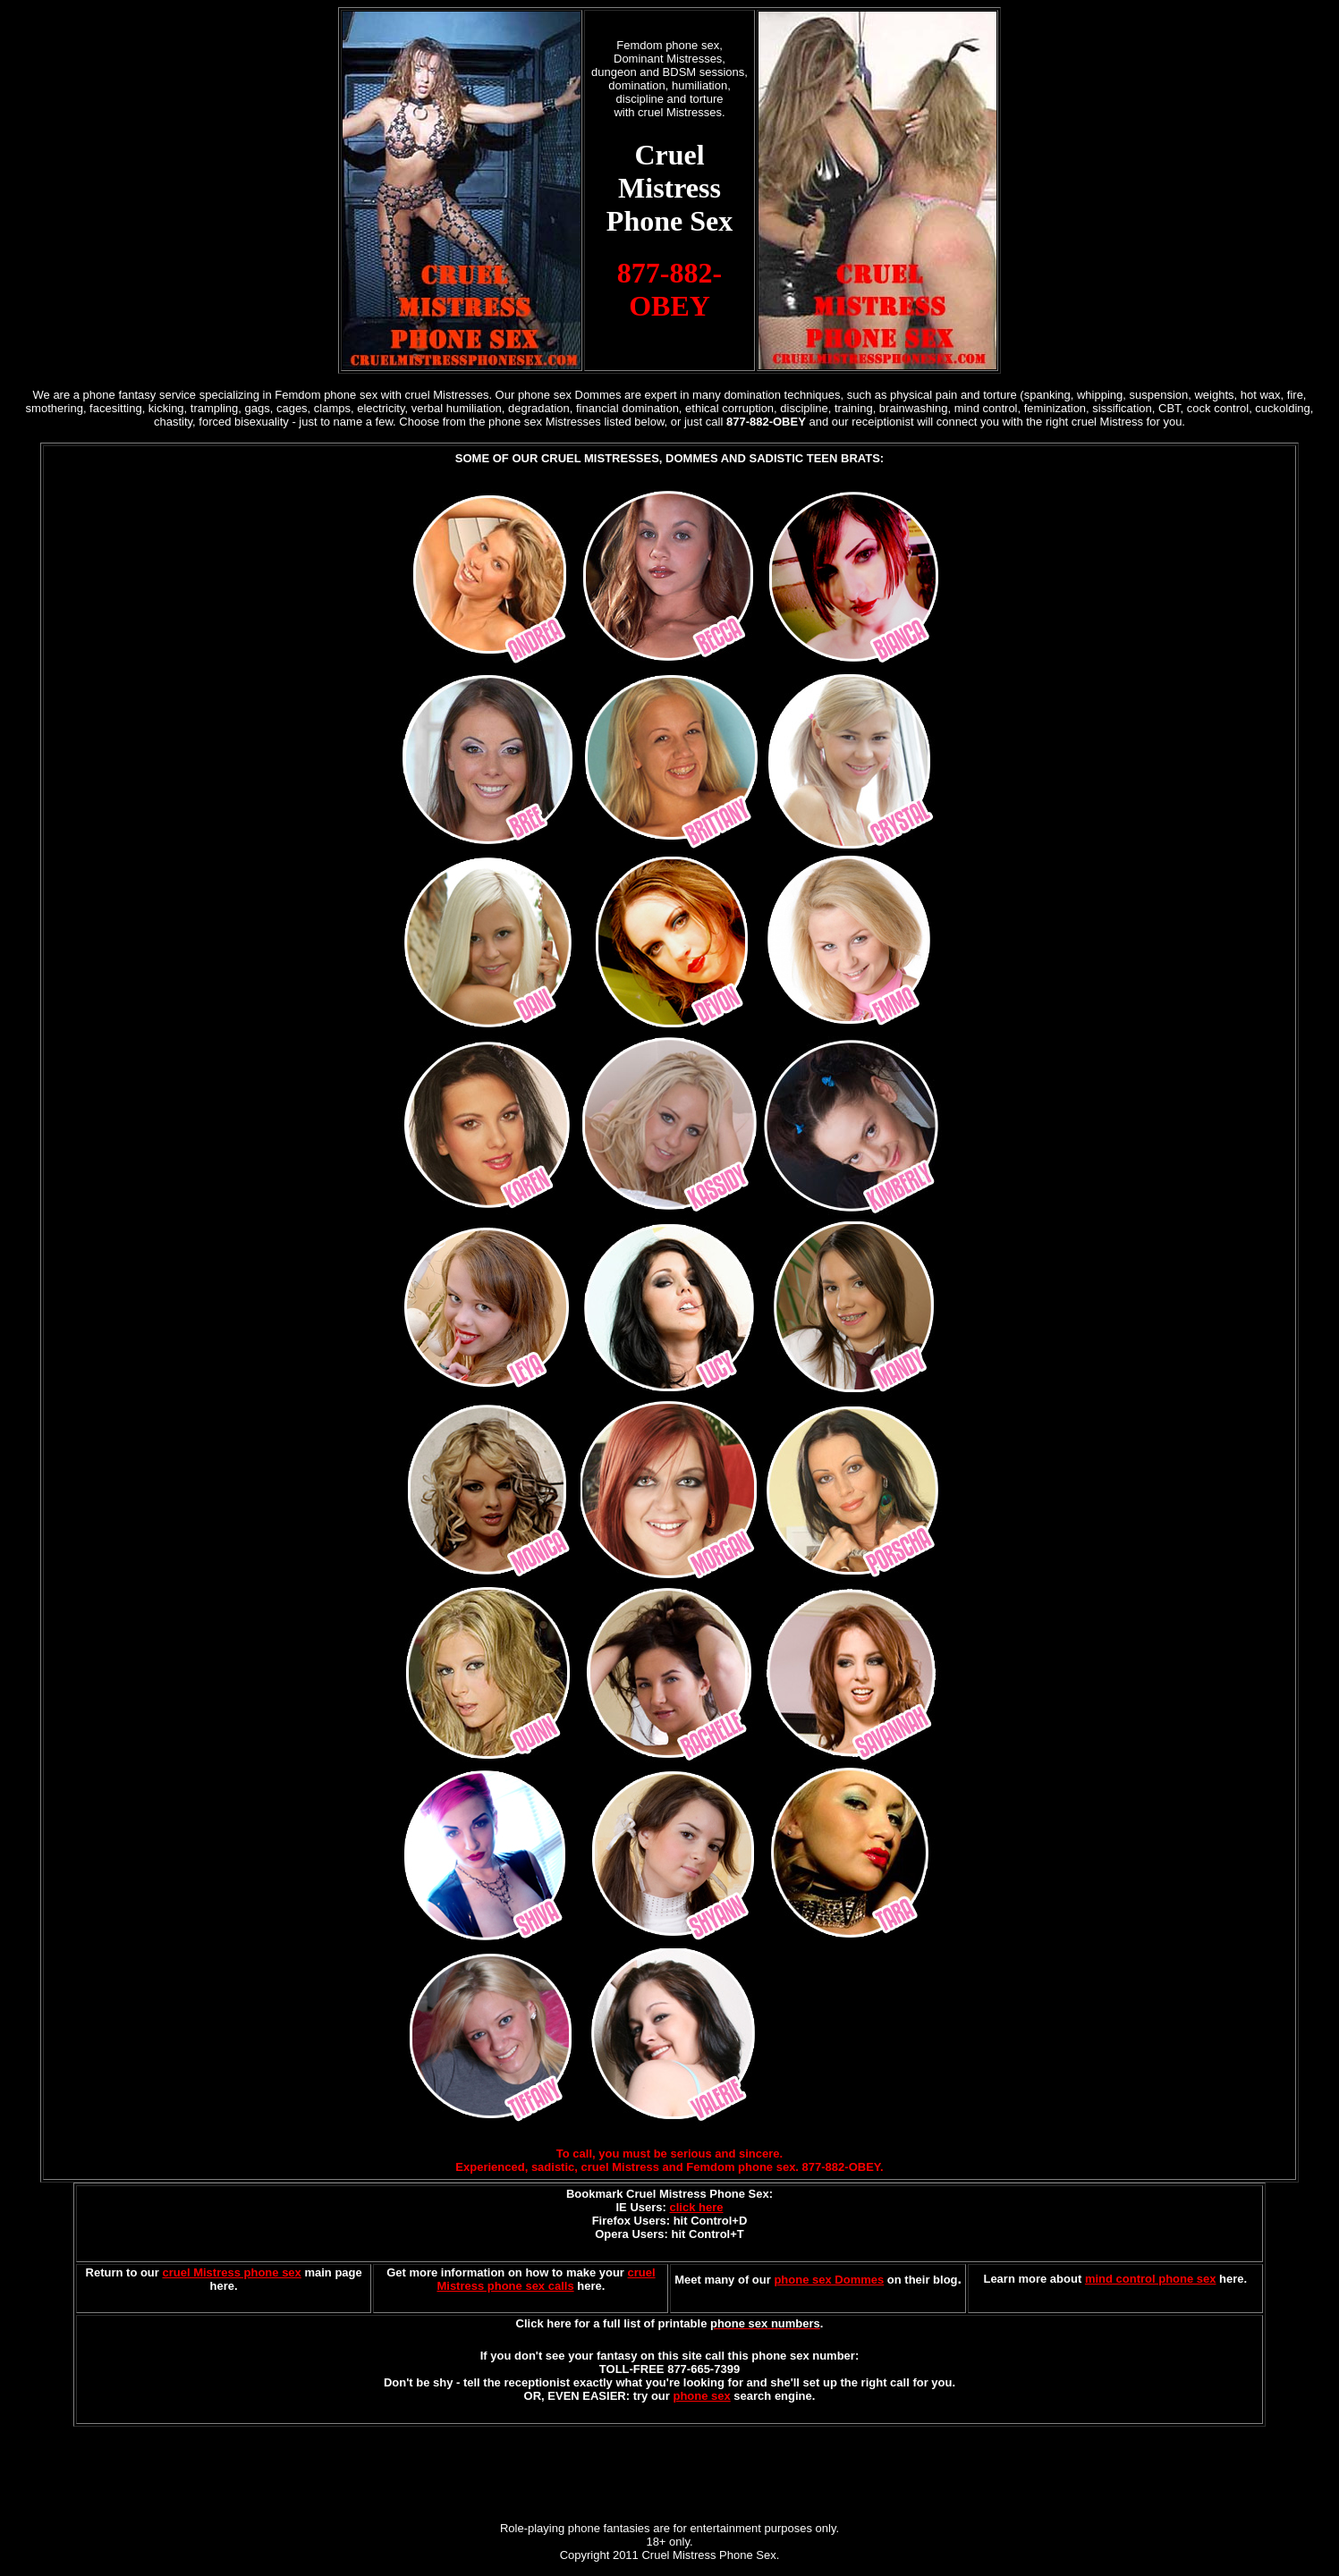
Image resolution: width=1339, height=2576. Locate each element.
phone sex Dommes (829, 2279)
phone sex (701, 2396)
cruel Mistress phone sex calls (545, 2279)
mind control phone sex (1150, 2278)
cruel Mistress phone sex (231, 2272)
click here (696, 2207)
